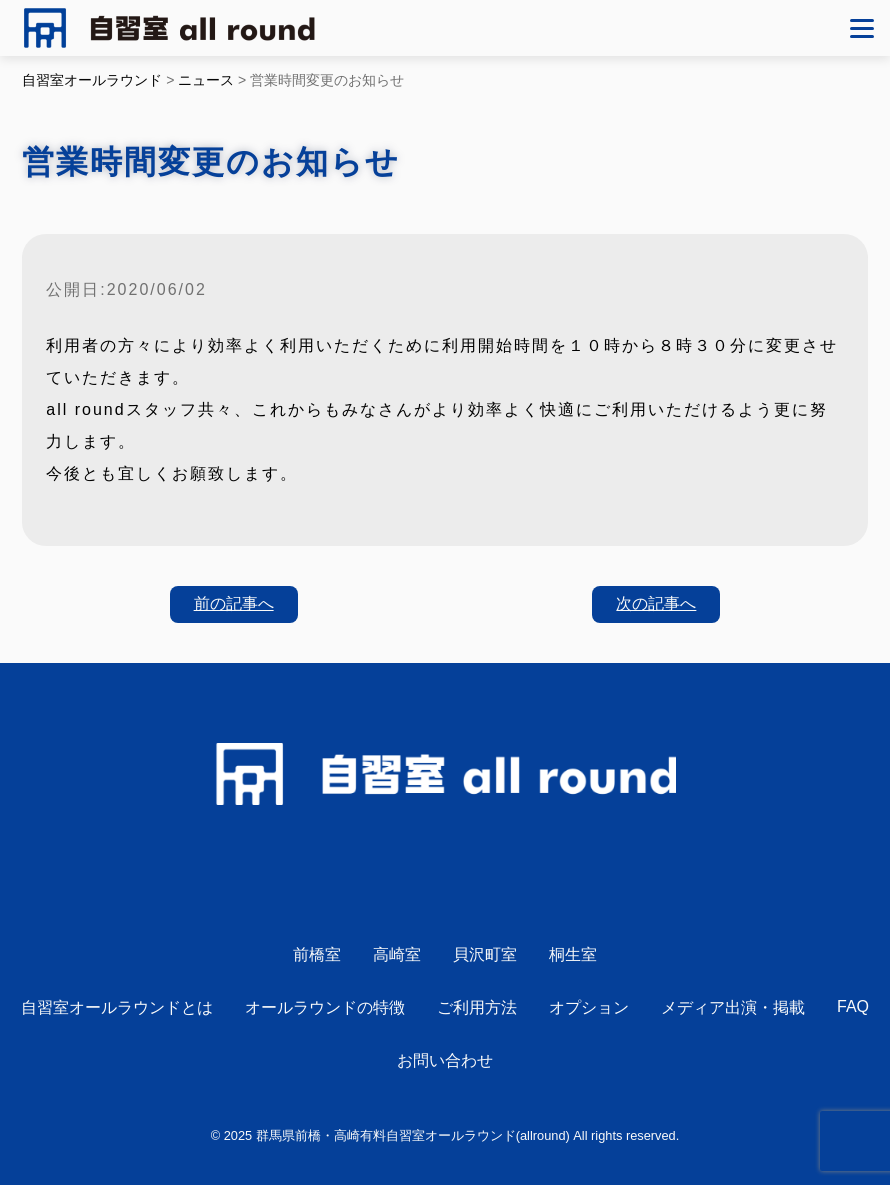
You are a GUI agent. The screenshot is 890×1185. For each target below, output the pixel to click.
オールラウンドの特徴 (325, 1007)
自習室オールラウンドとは (117, 1007)
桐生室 (573, 954)
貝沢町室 (485, 954)
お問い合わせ (445, 1060)
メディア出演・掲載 (733, 1007)
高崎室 (397, 954)
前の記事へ (234, 603)
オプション (589, 1007)
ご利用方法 (477, 1007)
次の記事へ (656, 603)
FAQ (853, 1006)
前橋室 (317, 954)
